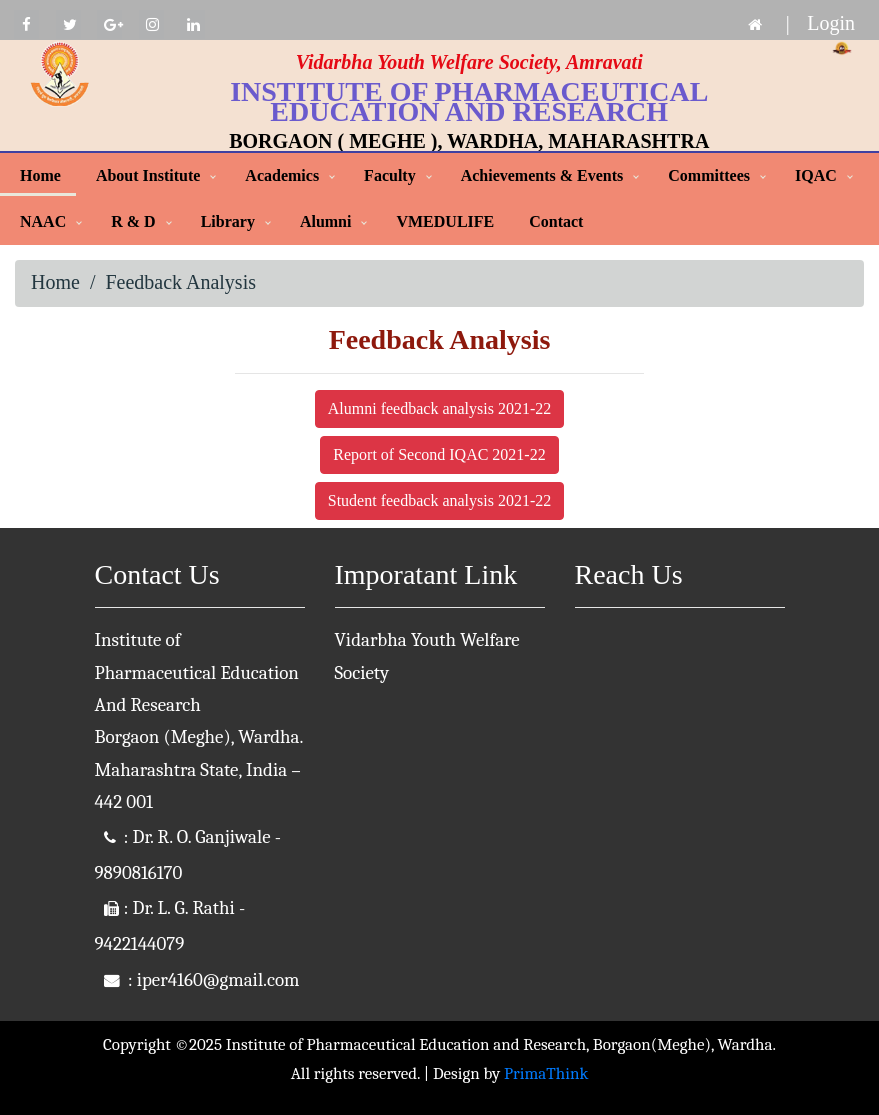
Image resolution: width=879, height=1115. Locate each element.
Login (831, 23)
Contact (556, 221)
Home (40, 175)
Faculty (390, 175)
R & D (133, 221)
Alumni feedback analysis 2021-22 (440, 408)
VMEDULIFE (445, 221)
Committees (709, 175)
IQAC (816, 175)
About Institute (148, 175)
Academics (282, 175)
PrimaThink (546, 1073)
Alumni (326, 221)
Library (228, 221)
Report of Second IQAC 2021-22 (439, 454)
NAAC (43, 221)
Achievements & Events (542, 175)
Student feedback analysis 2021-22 (440, 500)
